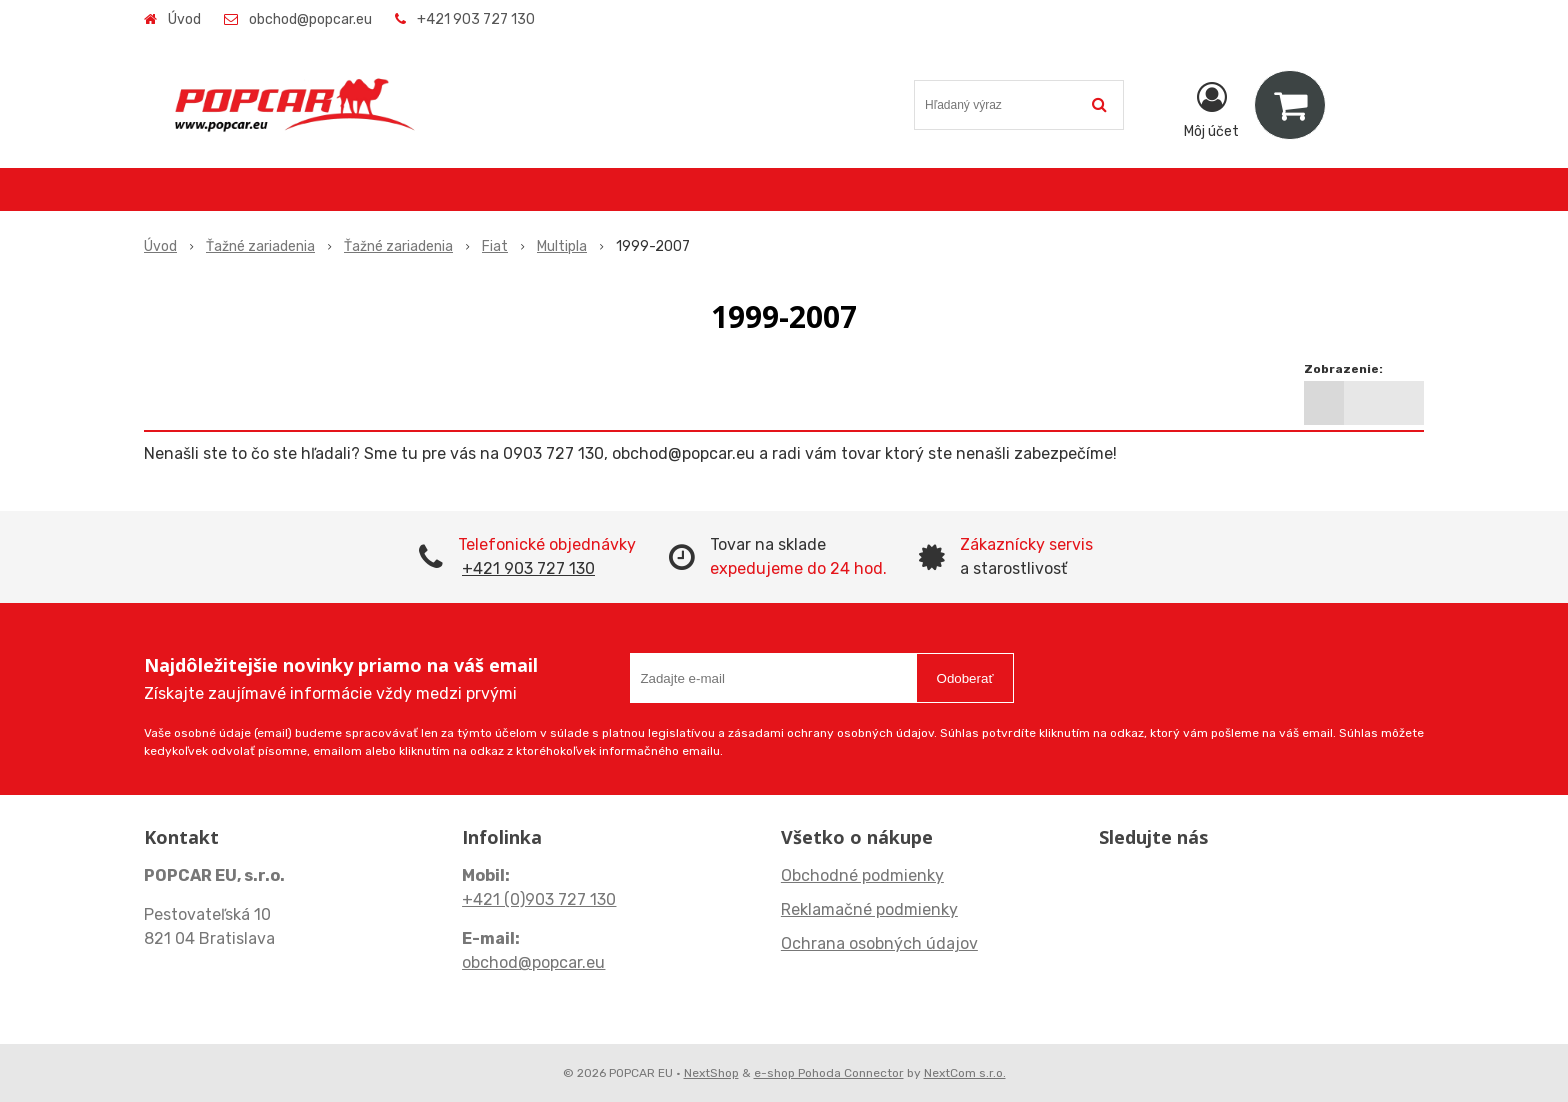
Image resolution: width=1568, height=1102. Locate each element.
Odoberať (965, 678)
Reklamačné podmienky (869, 909)
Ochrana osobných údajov (879, 943)
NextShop (711, 1073)
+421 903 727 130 (476, 19)
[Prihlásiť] (1211, 109)
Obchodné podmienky (862, 875)
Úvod (184, 19)
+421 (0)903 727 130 (539, 899)
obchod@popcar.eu (310, 19)
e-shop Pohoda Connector (829, 1073)
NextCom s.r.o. (965, 1073)
